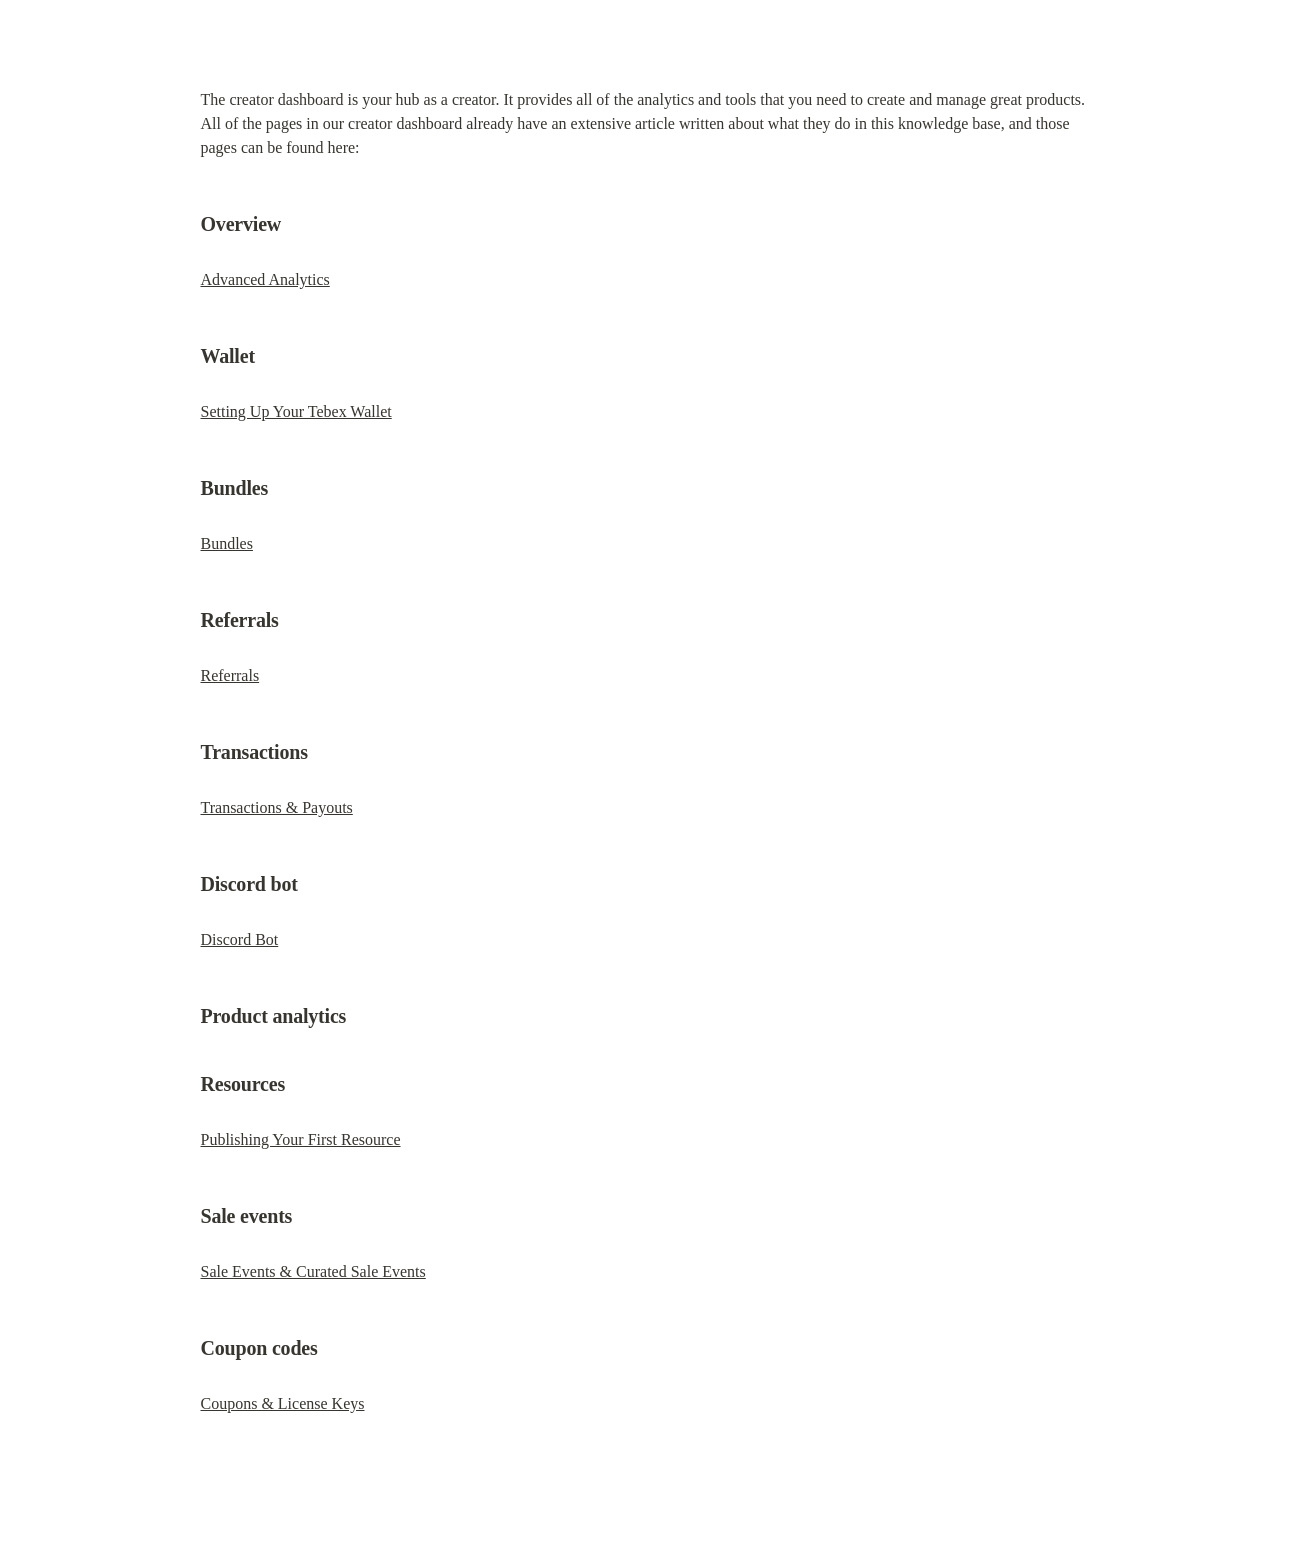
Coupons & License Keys (283, 1403)
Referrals (230, 675)
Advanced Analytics (265, 279)
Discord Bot (240, 939)
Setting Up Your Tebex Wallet (296, 411)
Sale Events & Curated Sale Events (313, 1271)
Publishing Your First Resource (301, 1139)
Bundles (227, 543)
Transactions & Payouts (277, 807)
